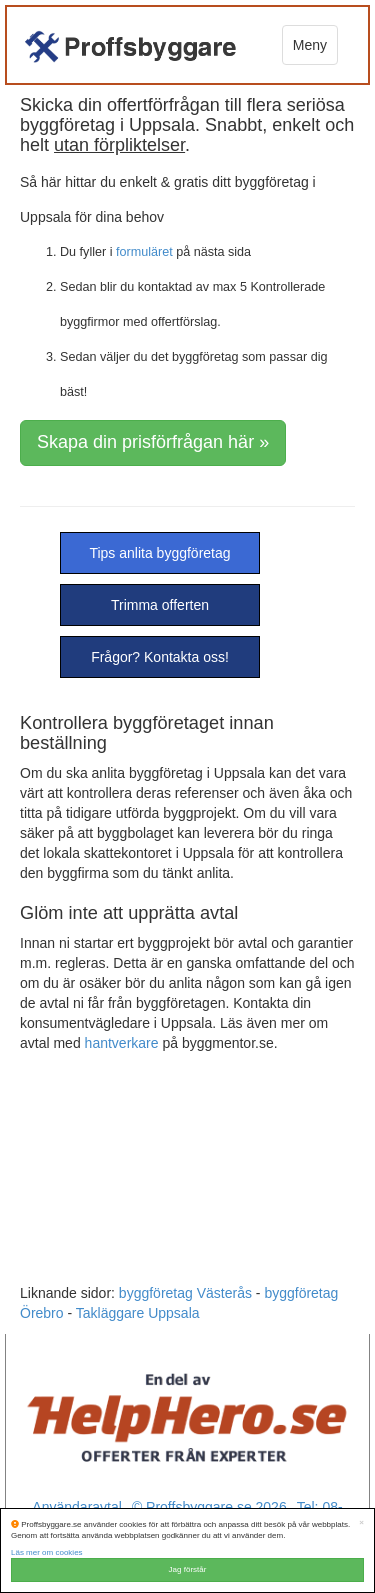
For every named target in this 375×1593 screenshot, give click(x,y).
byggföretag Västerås (185, 1293)
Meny (310, 45)
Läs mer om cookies (47, 1552)
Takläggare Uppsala (138, 1313)
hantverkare (122, 1043)
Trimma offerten (160, 605)
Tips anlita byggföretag (159, 553)
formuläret (144, 252)
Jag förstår (188, 1569)
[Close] (361, 1523)
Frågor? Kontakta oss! (160, 657)
